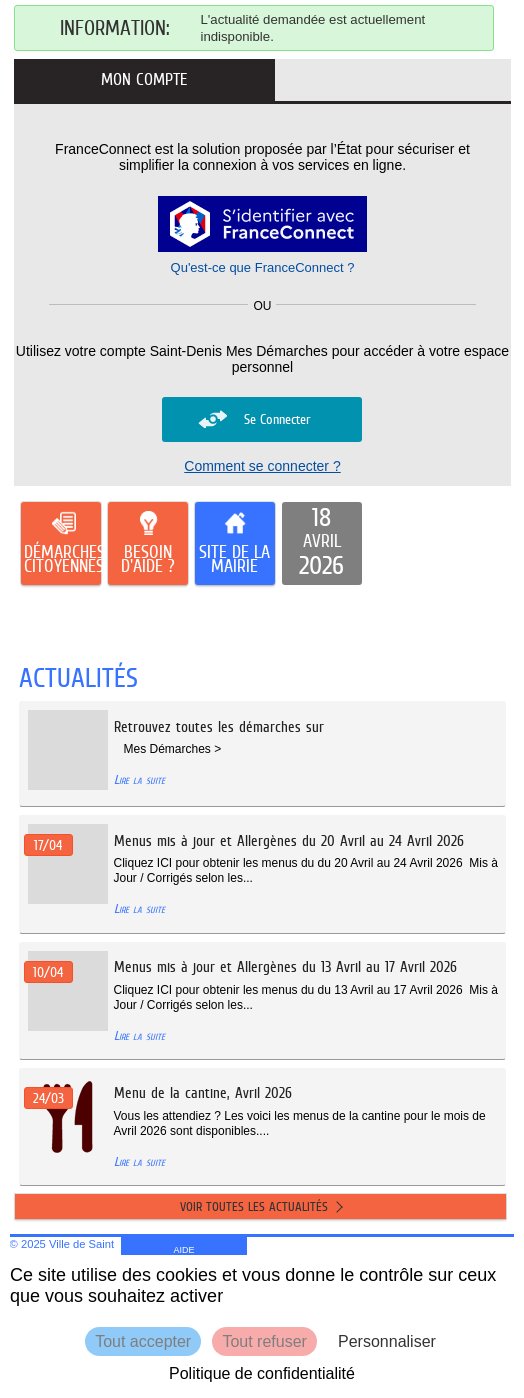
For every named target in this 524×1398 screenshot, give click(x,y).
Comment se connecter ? (262, 466)
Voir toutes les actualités (254, 1206)
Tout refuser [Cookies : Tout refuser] (264, 1341)
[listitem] (322, 544)
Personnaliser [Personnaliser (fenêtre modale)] (387, 1341)
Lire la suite (139, 779)
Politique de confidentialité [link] (262, 1373)
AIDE (184, 1250)
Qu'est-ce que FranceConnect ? (263, 267)
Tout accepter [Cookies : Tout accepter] (143, 1341)
